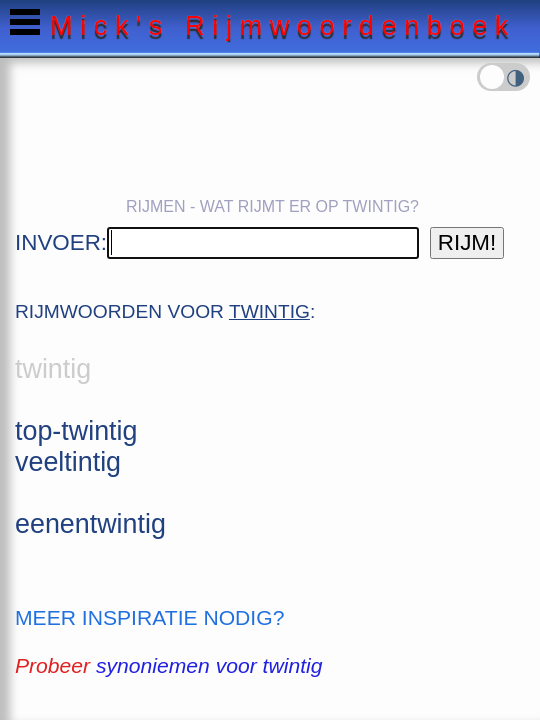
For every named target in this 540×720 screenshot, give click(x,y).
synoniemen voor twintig (209, 665)
